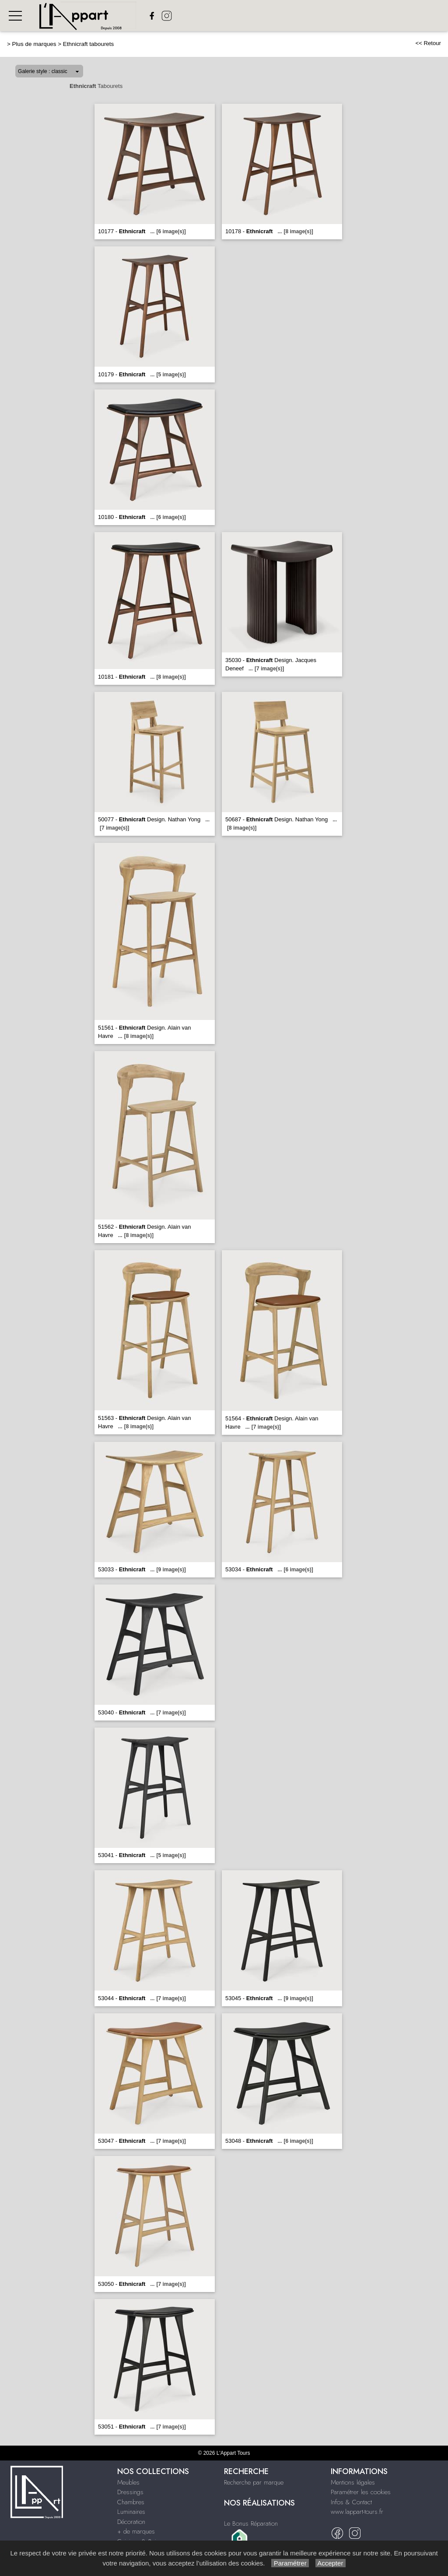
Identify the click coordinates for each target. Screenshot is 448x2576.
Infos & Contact (351, 2502)
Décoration (131, 2522)
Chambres (130, 2502)
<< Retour (428, 43)
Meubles (128, 2482)
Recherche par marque (254, 2482)
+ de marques (136, 2531)
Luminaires (131, 2511)
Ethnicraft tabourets (88, 44)
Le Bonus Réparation (251, 2523)
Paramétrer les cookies (361, 2492)
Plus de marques (34, 44)
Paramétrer (290, 2563)
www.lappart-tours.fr (357, 2511)
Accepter (330, 2563)
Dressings (130, 2492)
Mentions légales (353, 2482)
